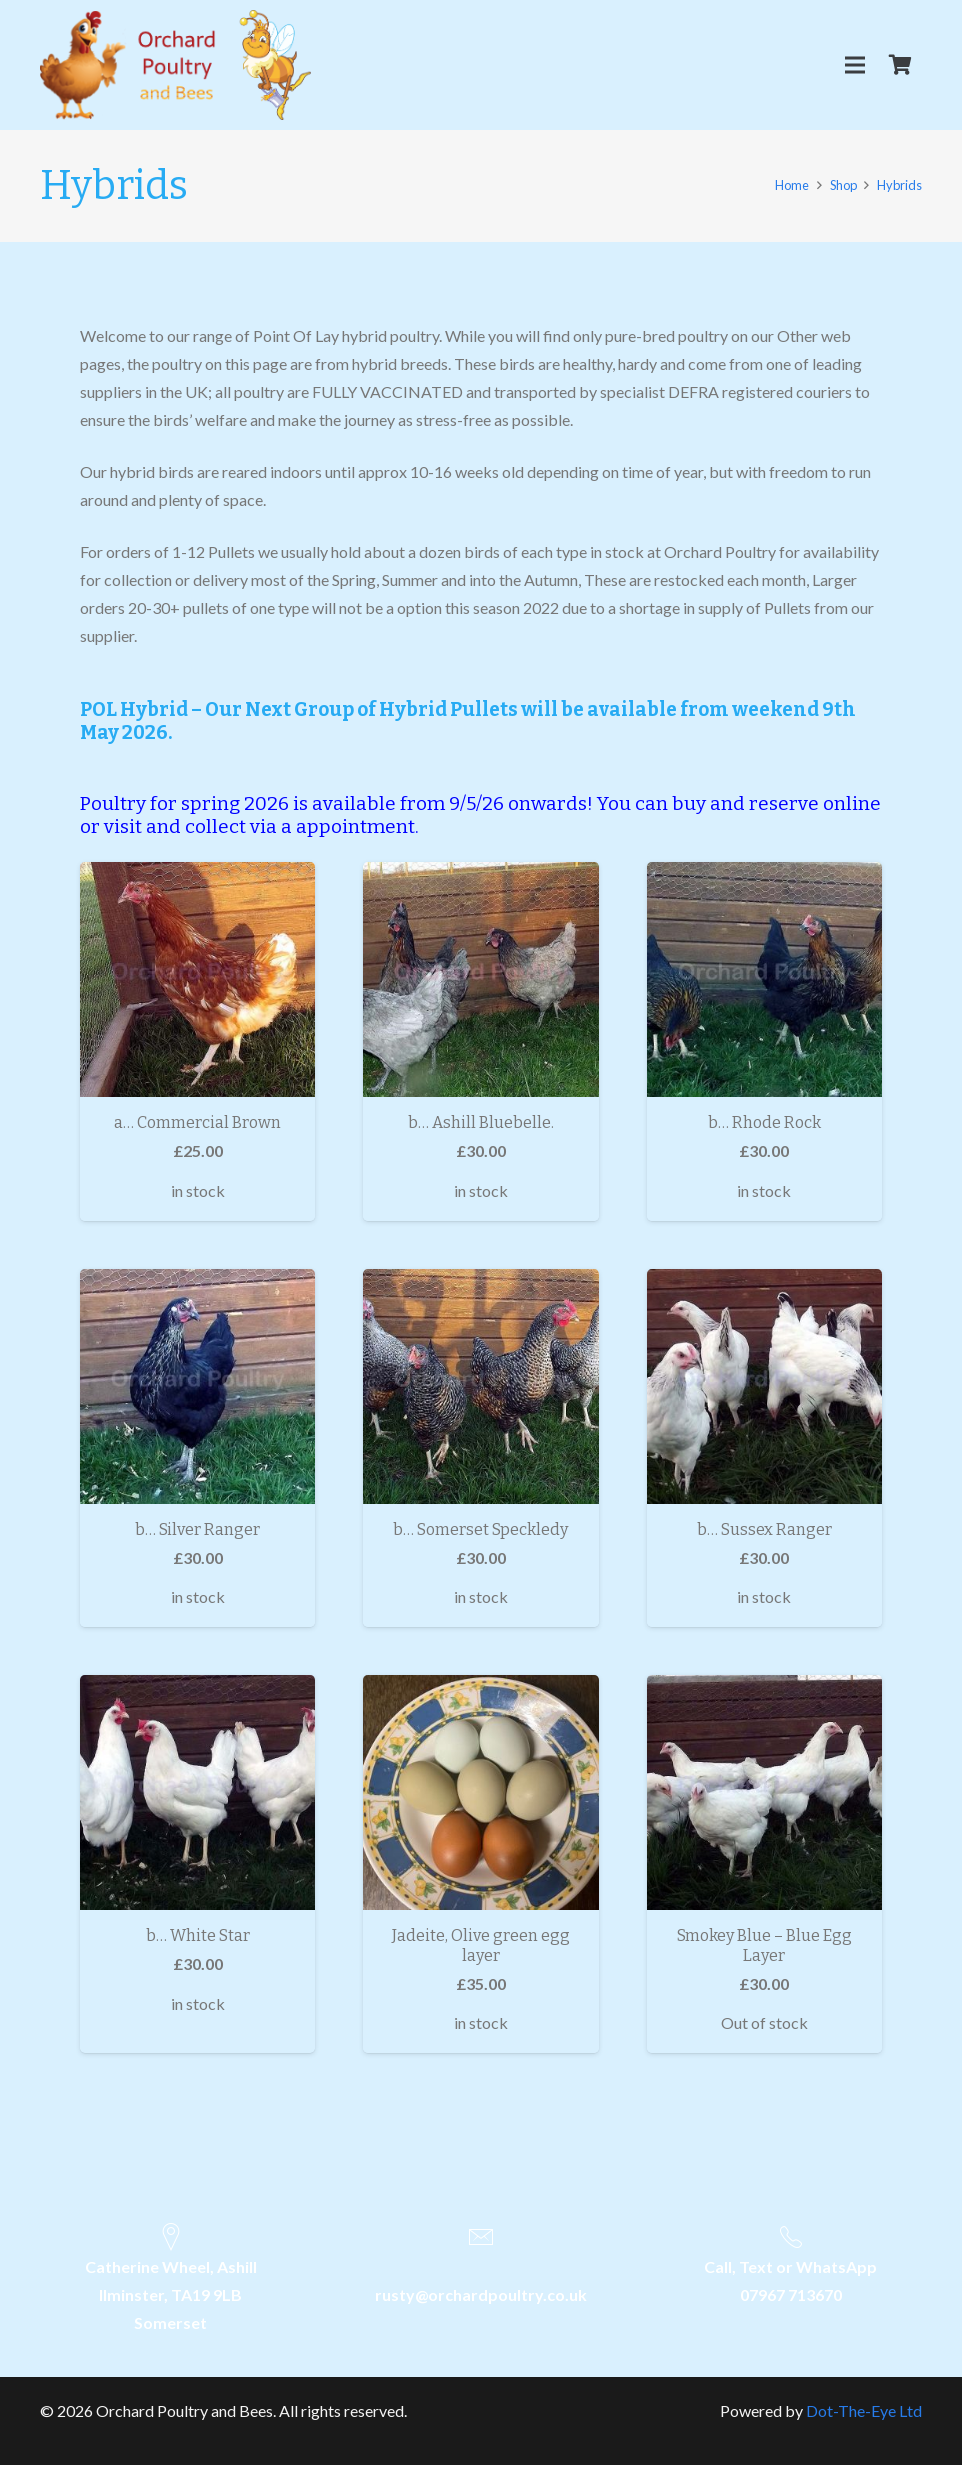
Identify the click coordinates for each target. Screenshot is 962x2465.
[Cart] (900, 65)
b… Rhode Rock (764, 1122)
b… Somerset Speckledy (480, 1529)
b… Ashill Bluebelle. (481, 1122)
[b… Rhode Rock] (764, 979)
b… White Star (198, 1935)
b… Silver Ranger (197, 1529)
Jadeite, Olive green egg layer (481, 1945)
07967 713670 (791, 2294)
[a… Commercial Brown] (197, 979)
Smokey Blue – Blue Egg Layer (764, 1945)
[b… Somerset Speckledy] (480, 1386)
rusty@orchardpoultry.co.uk (481, 2294)
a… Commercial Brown (197, 1122)
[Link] (175, 65)
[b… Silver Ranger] (197, 1386)
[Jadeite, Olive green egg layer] (480, 1792)
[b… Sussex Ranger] (764, 1386)
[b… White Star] (197, 1792)
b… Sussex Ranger (764, 1529)
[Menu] (855, 65)
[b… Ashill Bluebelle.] (480, 979)
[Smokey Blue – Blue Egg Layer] (764, 1792)
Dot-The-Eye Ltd (864, 2410)
